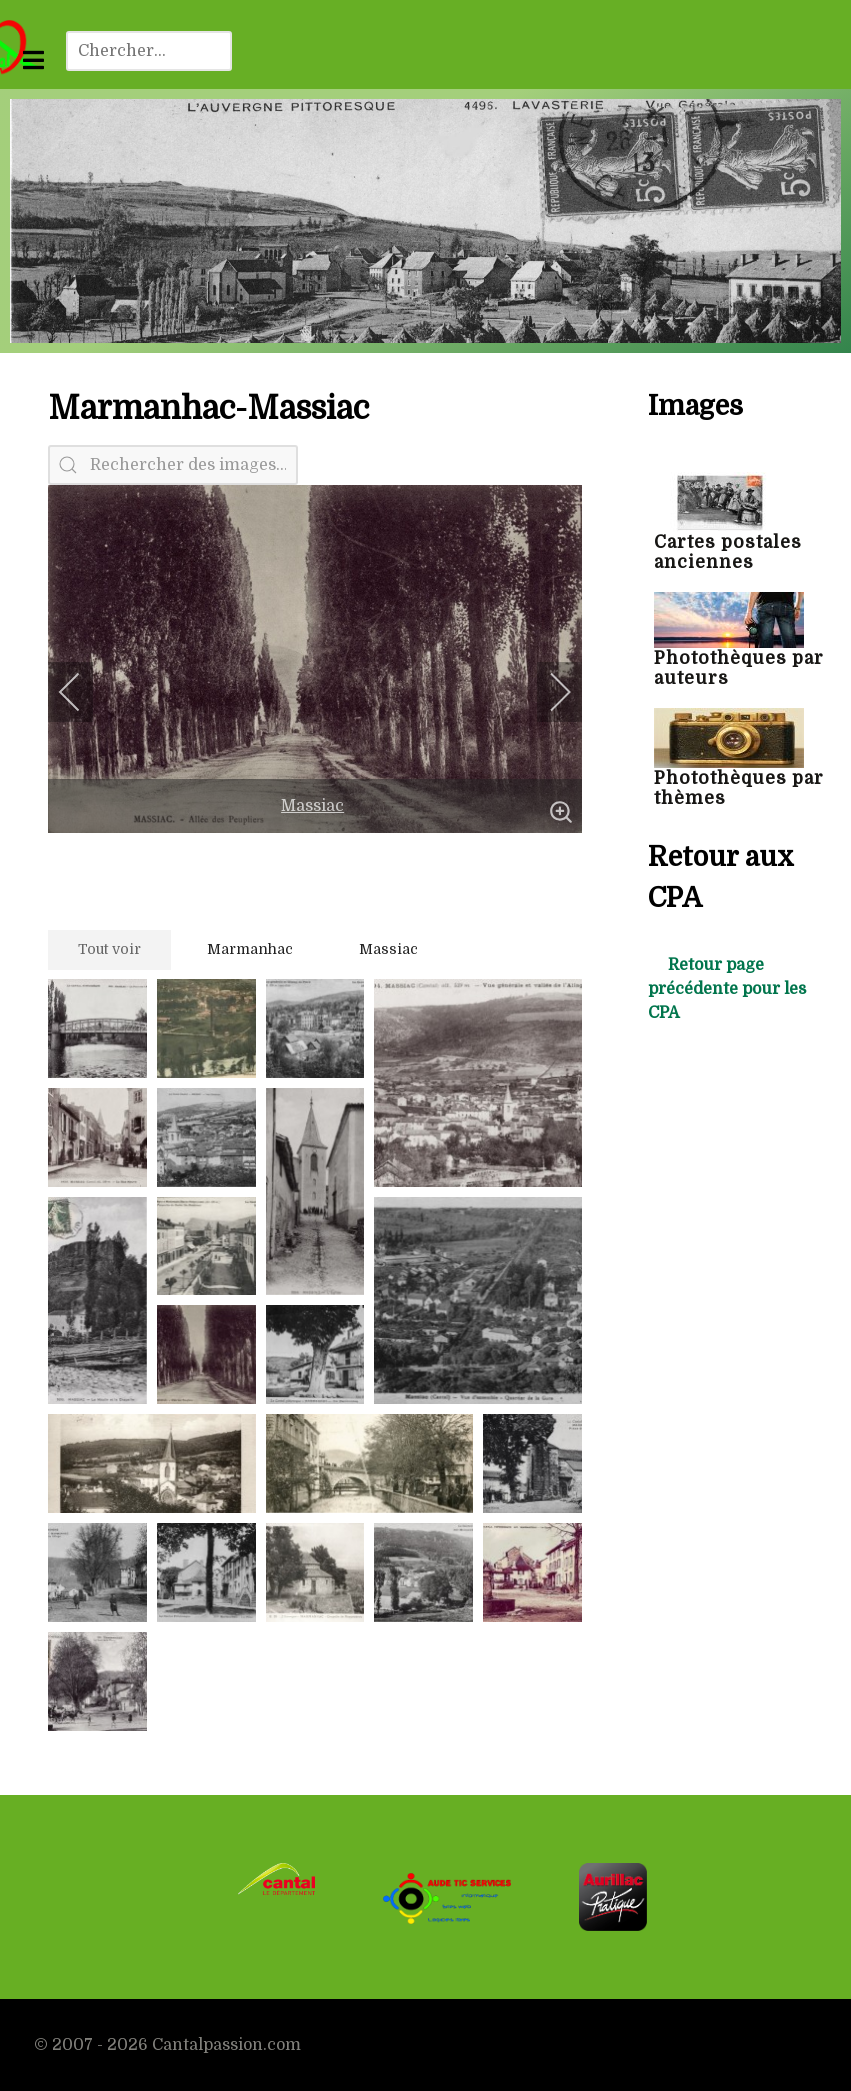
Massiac (312, 806)
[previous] (83, 692)
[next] (547, 692)
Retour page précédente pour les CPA (727, 989)
